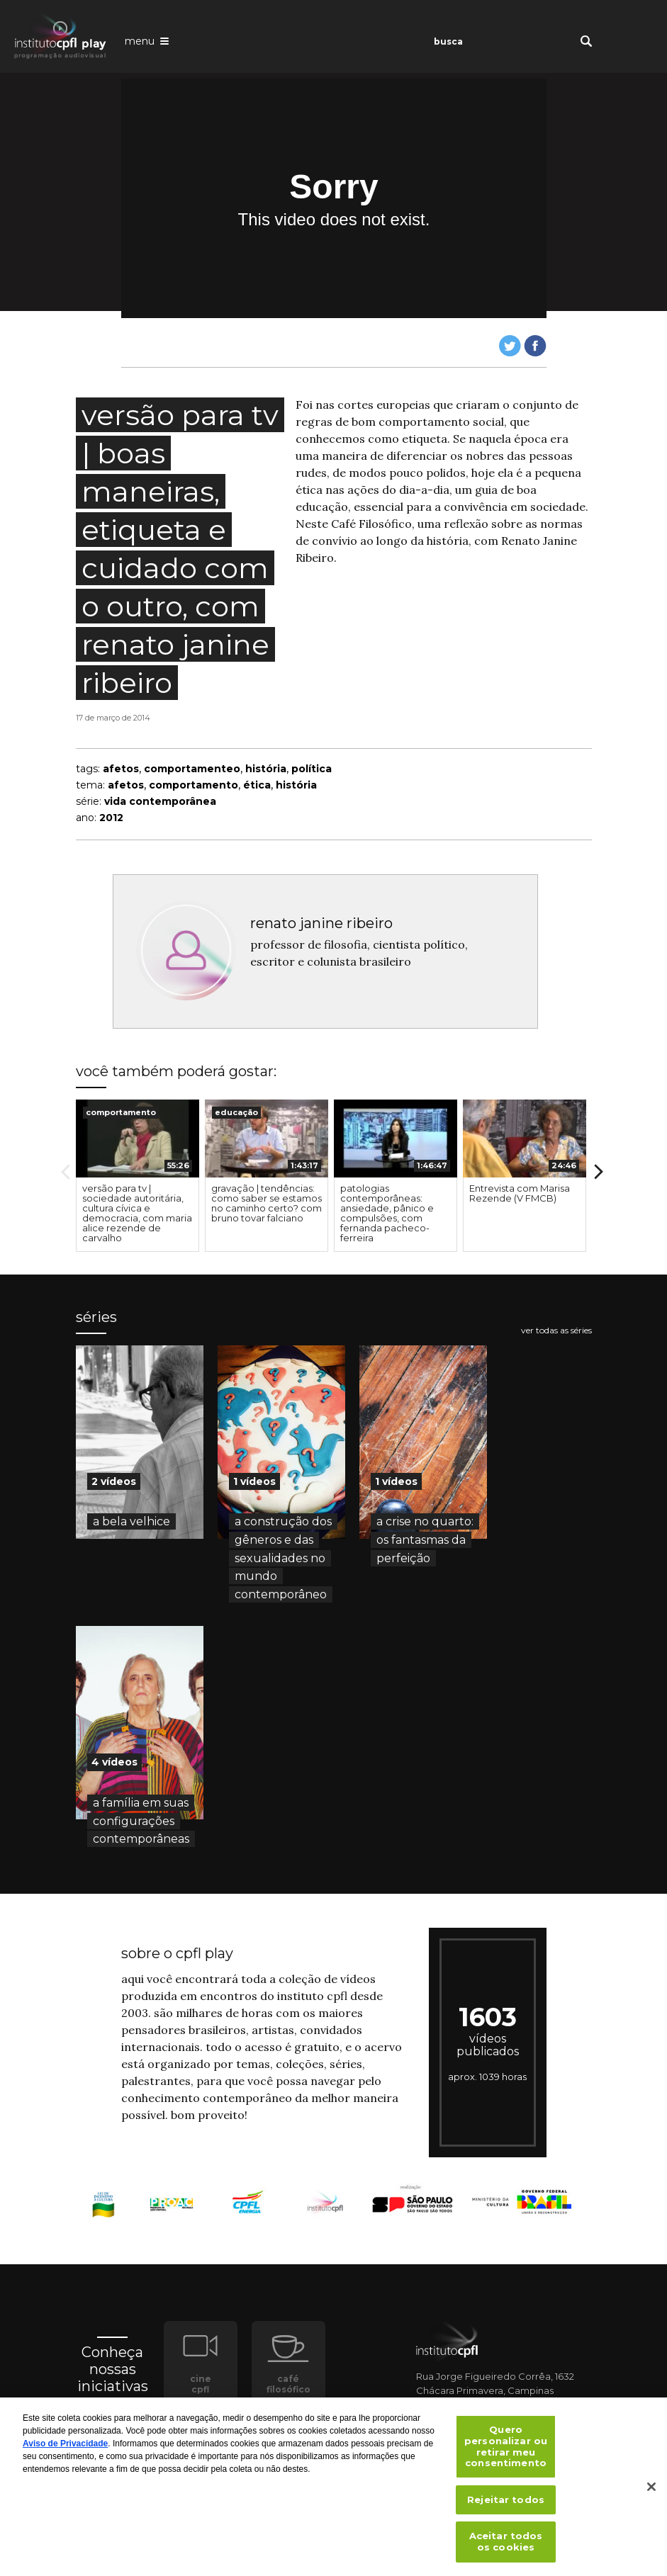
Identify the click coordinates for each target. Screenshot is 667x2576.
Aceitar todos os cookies (506, 2548)
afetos (121, 769)
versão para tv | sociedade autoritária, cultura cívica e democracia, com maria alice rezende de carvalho (137, 1213)
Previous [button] (65, 1172)
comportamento (193, 785)
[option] (137, 1176)
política (311, 769)
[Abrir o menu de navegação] (147, 40)
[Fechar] (651, 2493)
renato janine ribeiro (321, 923)
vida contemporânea (160, 801)
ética (257, 785)
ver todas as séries (556, 1330)
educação (236, 1112)
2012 (111, 818)
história (265, 769)
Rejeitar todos (505, 2506)
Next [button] (598, 1172)
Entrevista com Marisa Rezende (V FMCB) (519, 1193)
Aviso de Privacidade (65, 2451)
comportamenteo (192, 769)
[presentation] (137, 1138)
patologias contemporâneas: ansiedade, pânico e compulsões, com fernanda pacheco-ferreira (387, 1213)
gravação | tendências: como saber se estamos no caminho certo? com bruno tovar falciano (266, 1203)
